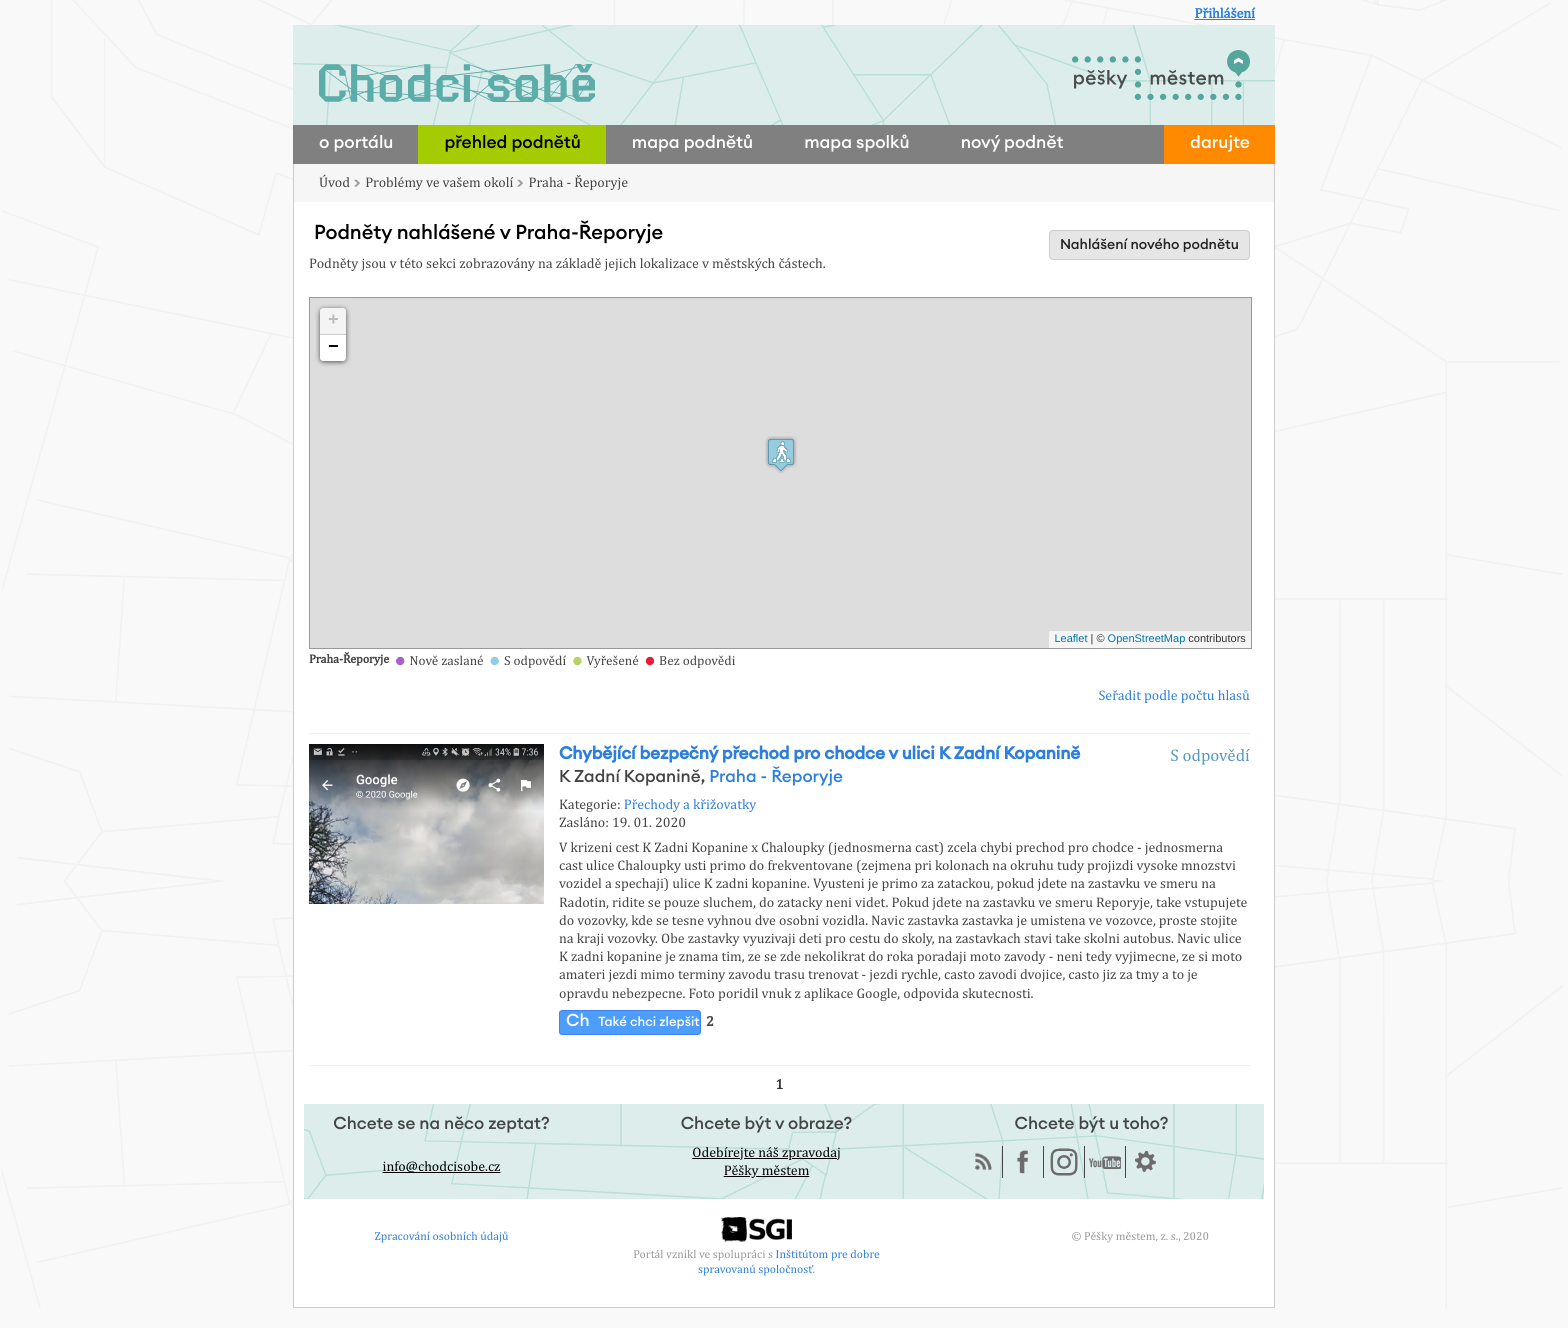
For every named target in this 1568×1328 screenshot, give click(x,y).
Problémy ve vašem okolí (439, 183)
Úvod (334, 183)
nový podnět (1012, 143)
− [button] (333, 348)
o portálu (356, 143)
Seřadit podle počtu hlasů (1173, 696)
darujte (1220, 143)
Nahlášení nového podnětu (1149, 245)
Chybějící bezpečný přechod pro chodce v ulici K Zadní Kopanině (819, 754)
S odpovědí (1210, 755)
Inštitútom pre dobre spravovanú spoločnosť (789, 1261)
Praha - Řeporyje (579, 183)
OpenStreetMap (1147, 639)
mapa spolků (857, 143)
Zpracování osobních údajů (442, 1236)
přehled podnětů (512, 143)
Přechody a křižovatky (690, 805)
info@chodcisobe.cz (442, 1167)
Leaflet (1070, 639)
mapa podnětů (692, 143)
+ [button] (333, 321)
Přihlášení (1224, 14)
